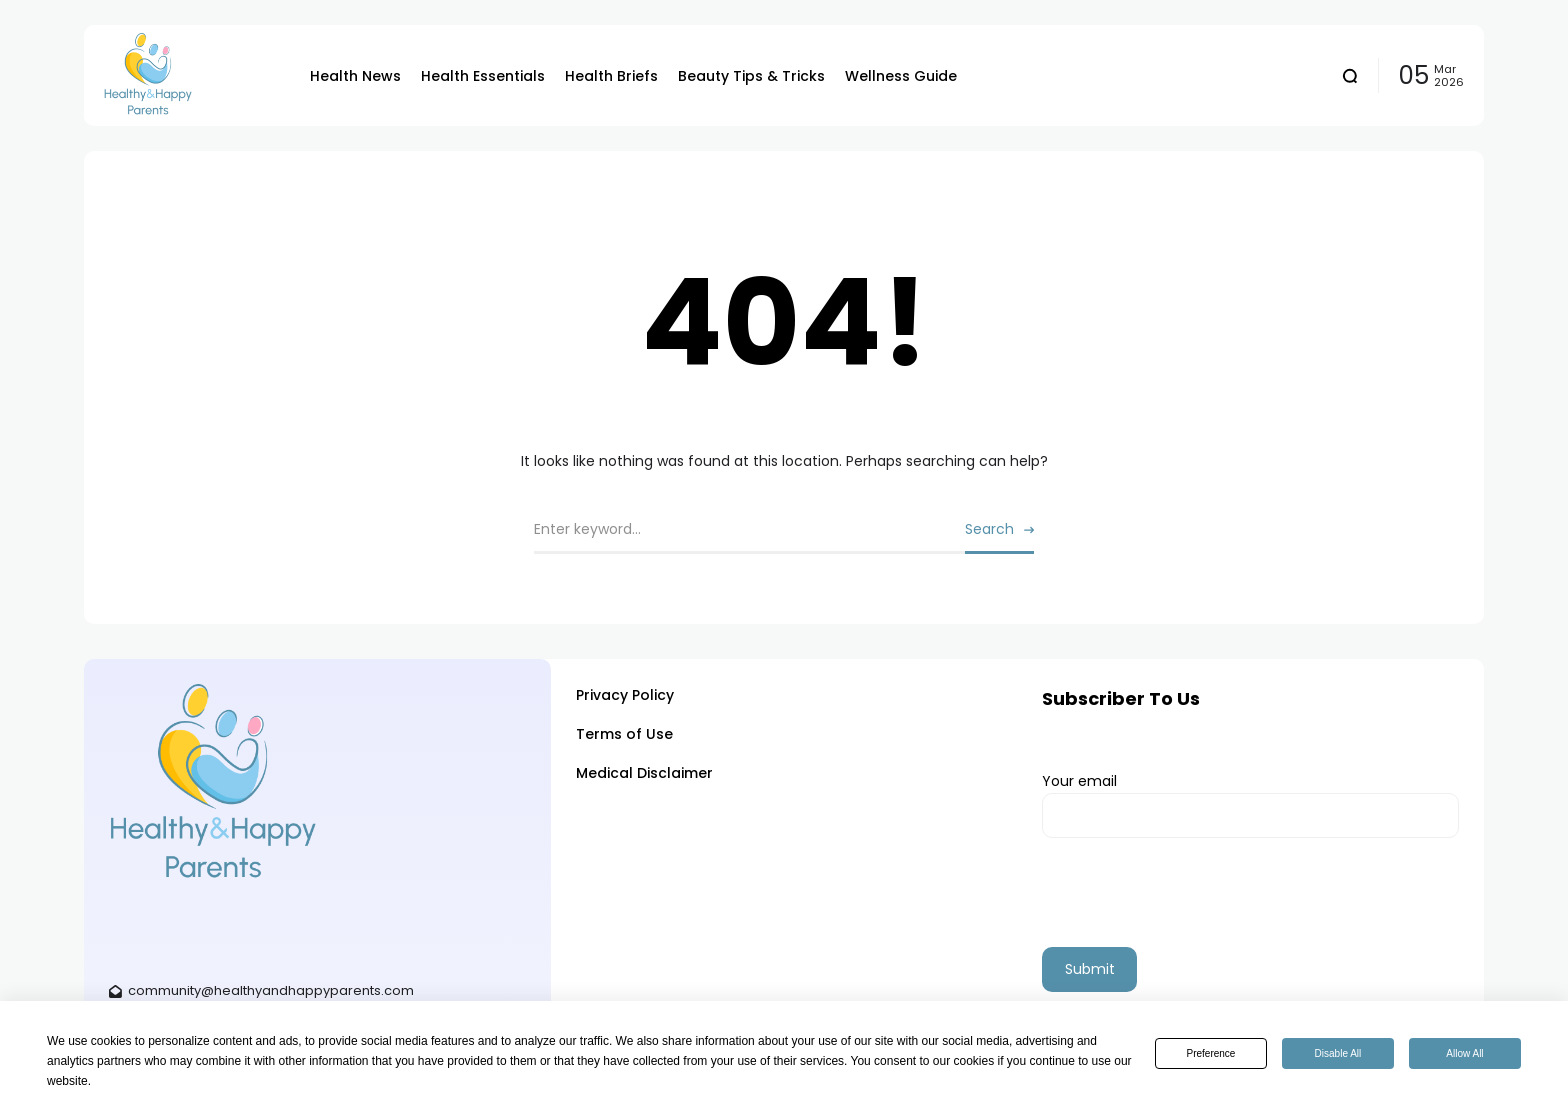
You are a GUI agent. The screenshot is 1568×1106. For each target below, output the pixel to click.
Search (989, 529)
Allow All (1464, 1053)
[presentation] (1194, 908)
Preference (1211, 1053)
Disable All (1338, 1053)
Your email (1250, 805)
